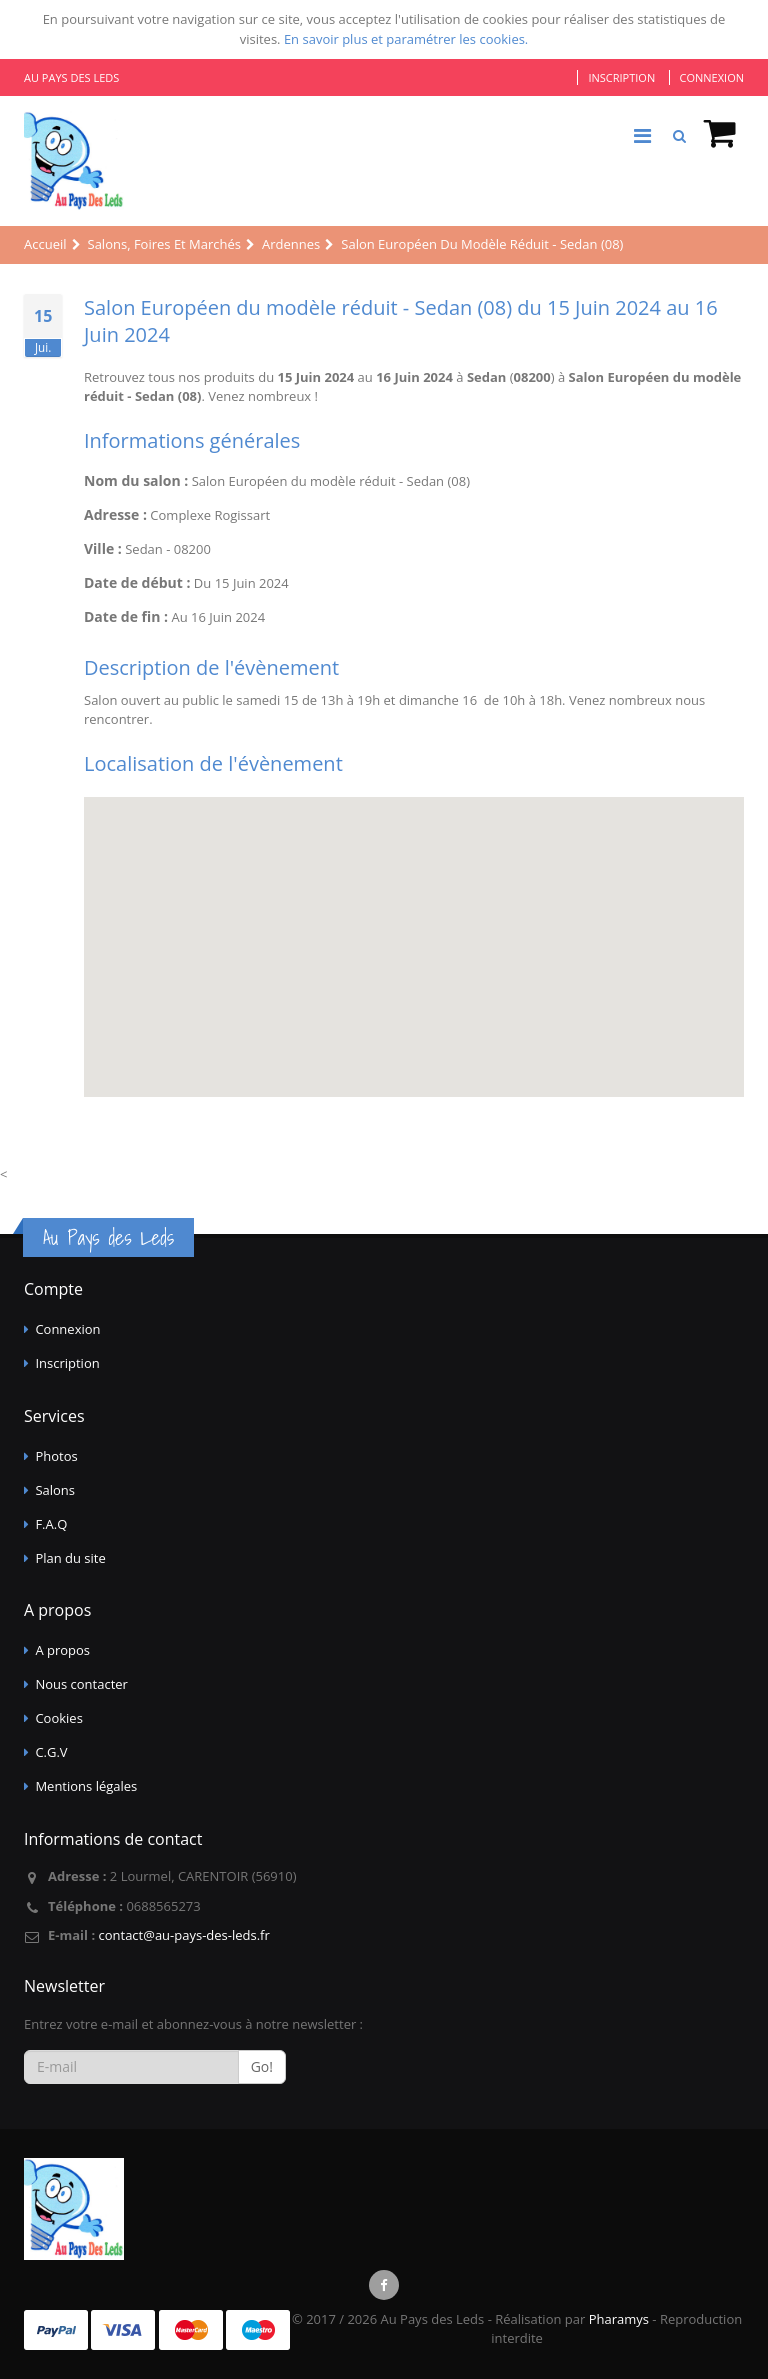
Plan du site (70, 1558)
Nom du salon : (136, 480)
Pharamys (619, 2319)
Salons (55, 1490)
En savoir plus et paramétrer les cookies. (406, 39)
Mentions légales (86, 1786)
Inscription (621, 77)
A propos (62, 1650)
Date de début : (137, 582)
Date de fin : (126, 616)
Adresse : (115, 514)
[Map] (414, 947)
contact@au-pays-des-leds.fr (183, 1935)
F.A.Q (51, 1524)
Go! (262, 2066)
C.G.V (51, 1752)
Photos (56, 1456)
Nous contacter (81, 1684)
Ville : (103, 548)
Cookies (58, 1718)
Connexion (712, 77)
